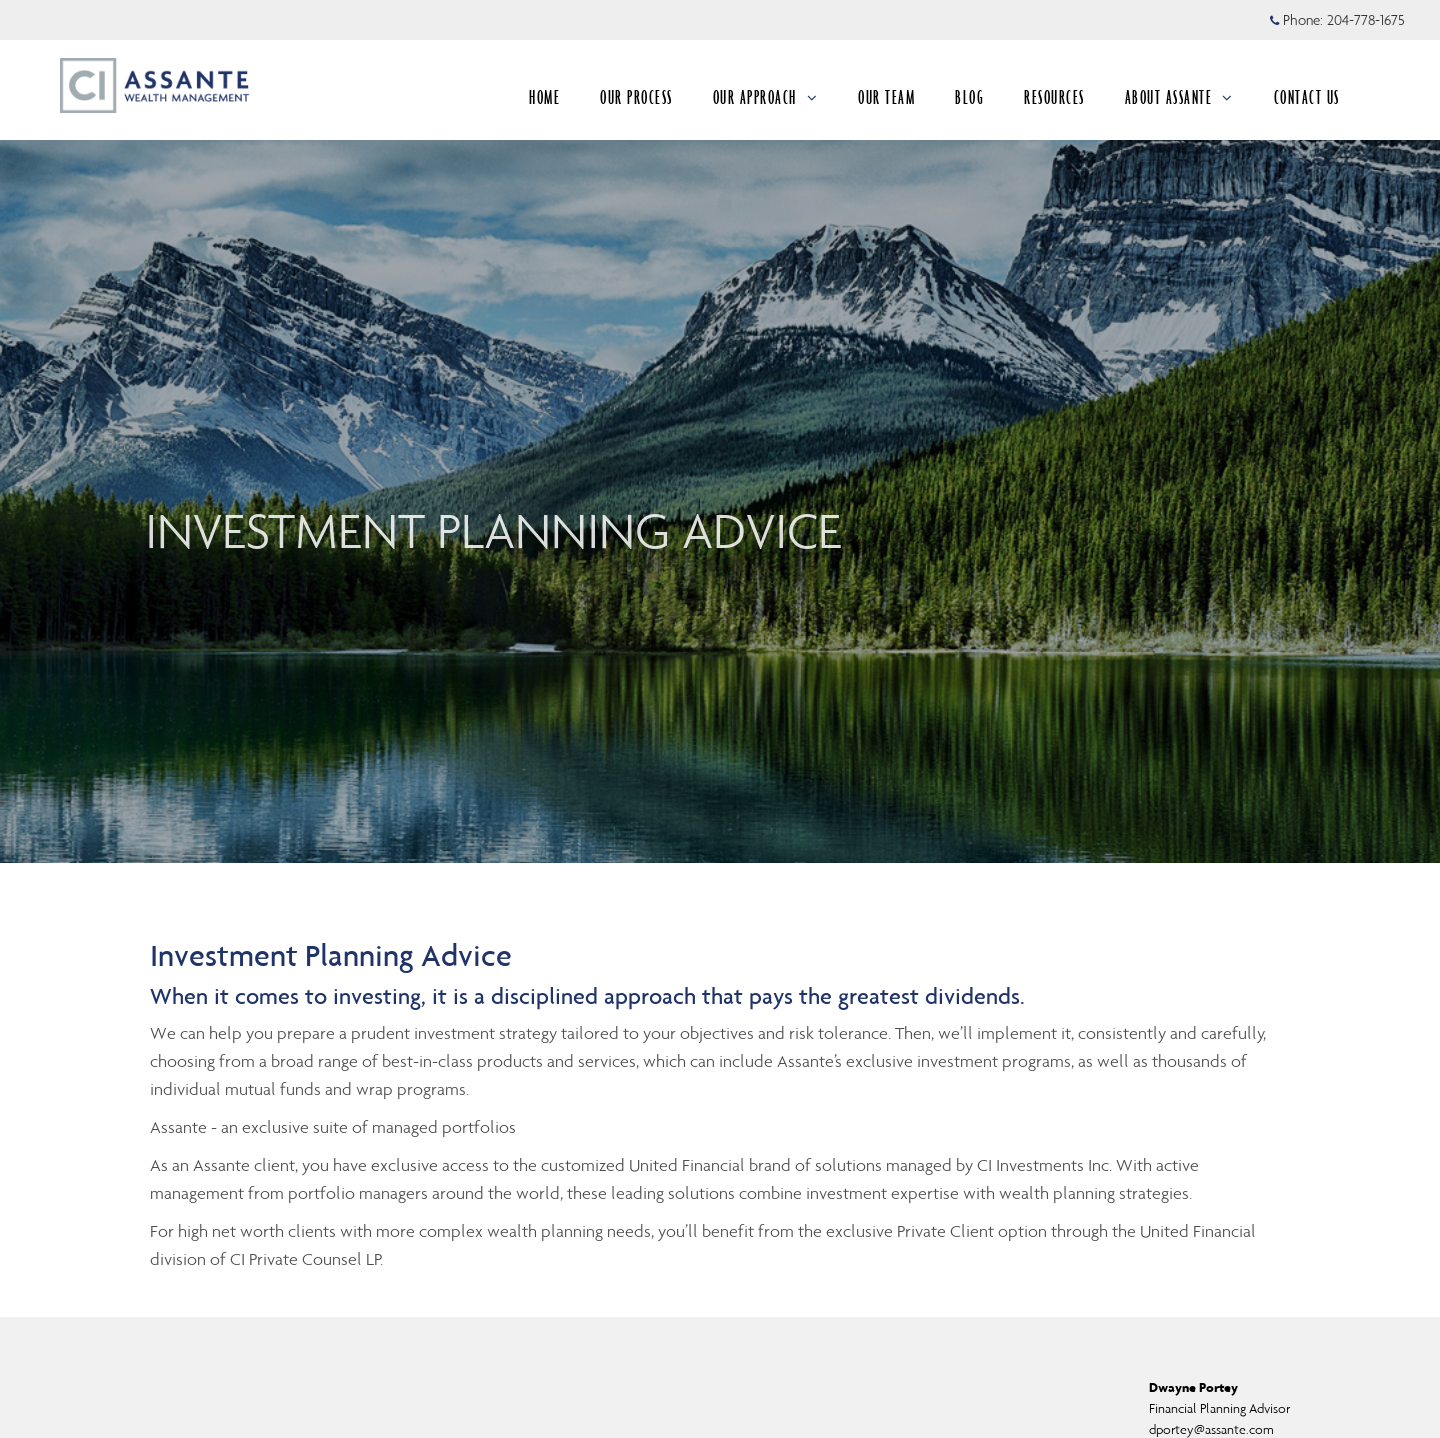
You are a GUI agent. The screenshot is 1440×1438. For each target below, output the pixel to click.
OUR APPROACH (766, 97)
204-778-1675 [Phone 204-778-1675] (1366, 20)
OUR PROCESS (636, 97)
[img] (720, 431)
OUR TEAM (886, 97)
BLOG (969, 97)
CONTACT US (1307, 97)
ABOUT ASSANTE (1179, 97)
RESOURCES (1054, 97)
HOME (544, 97)
